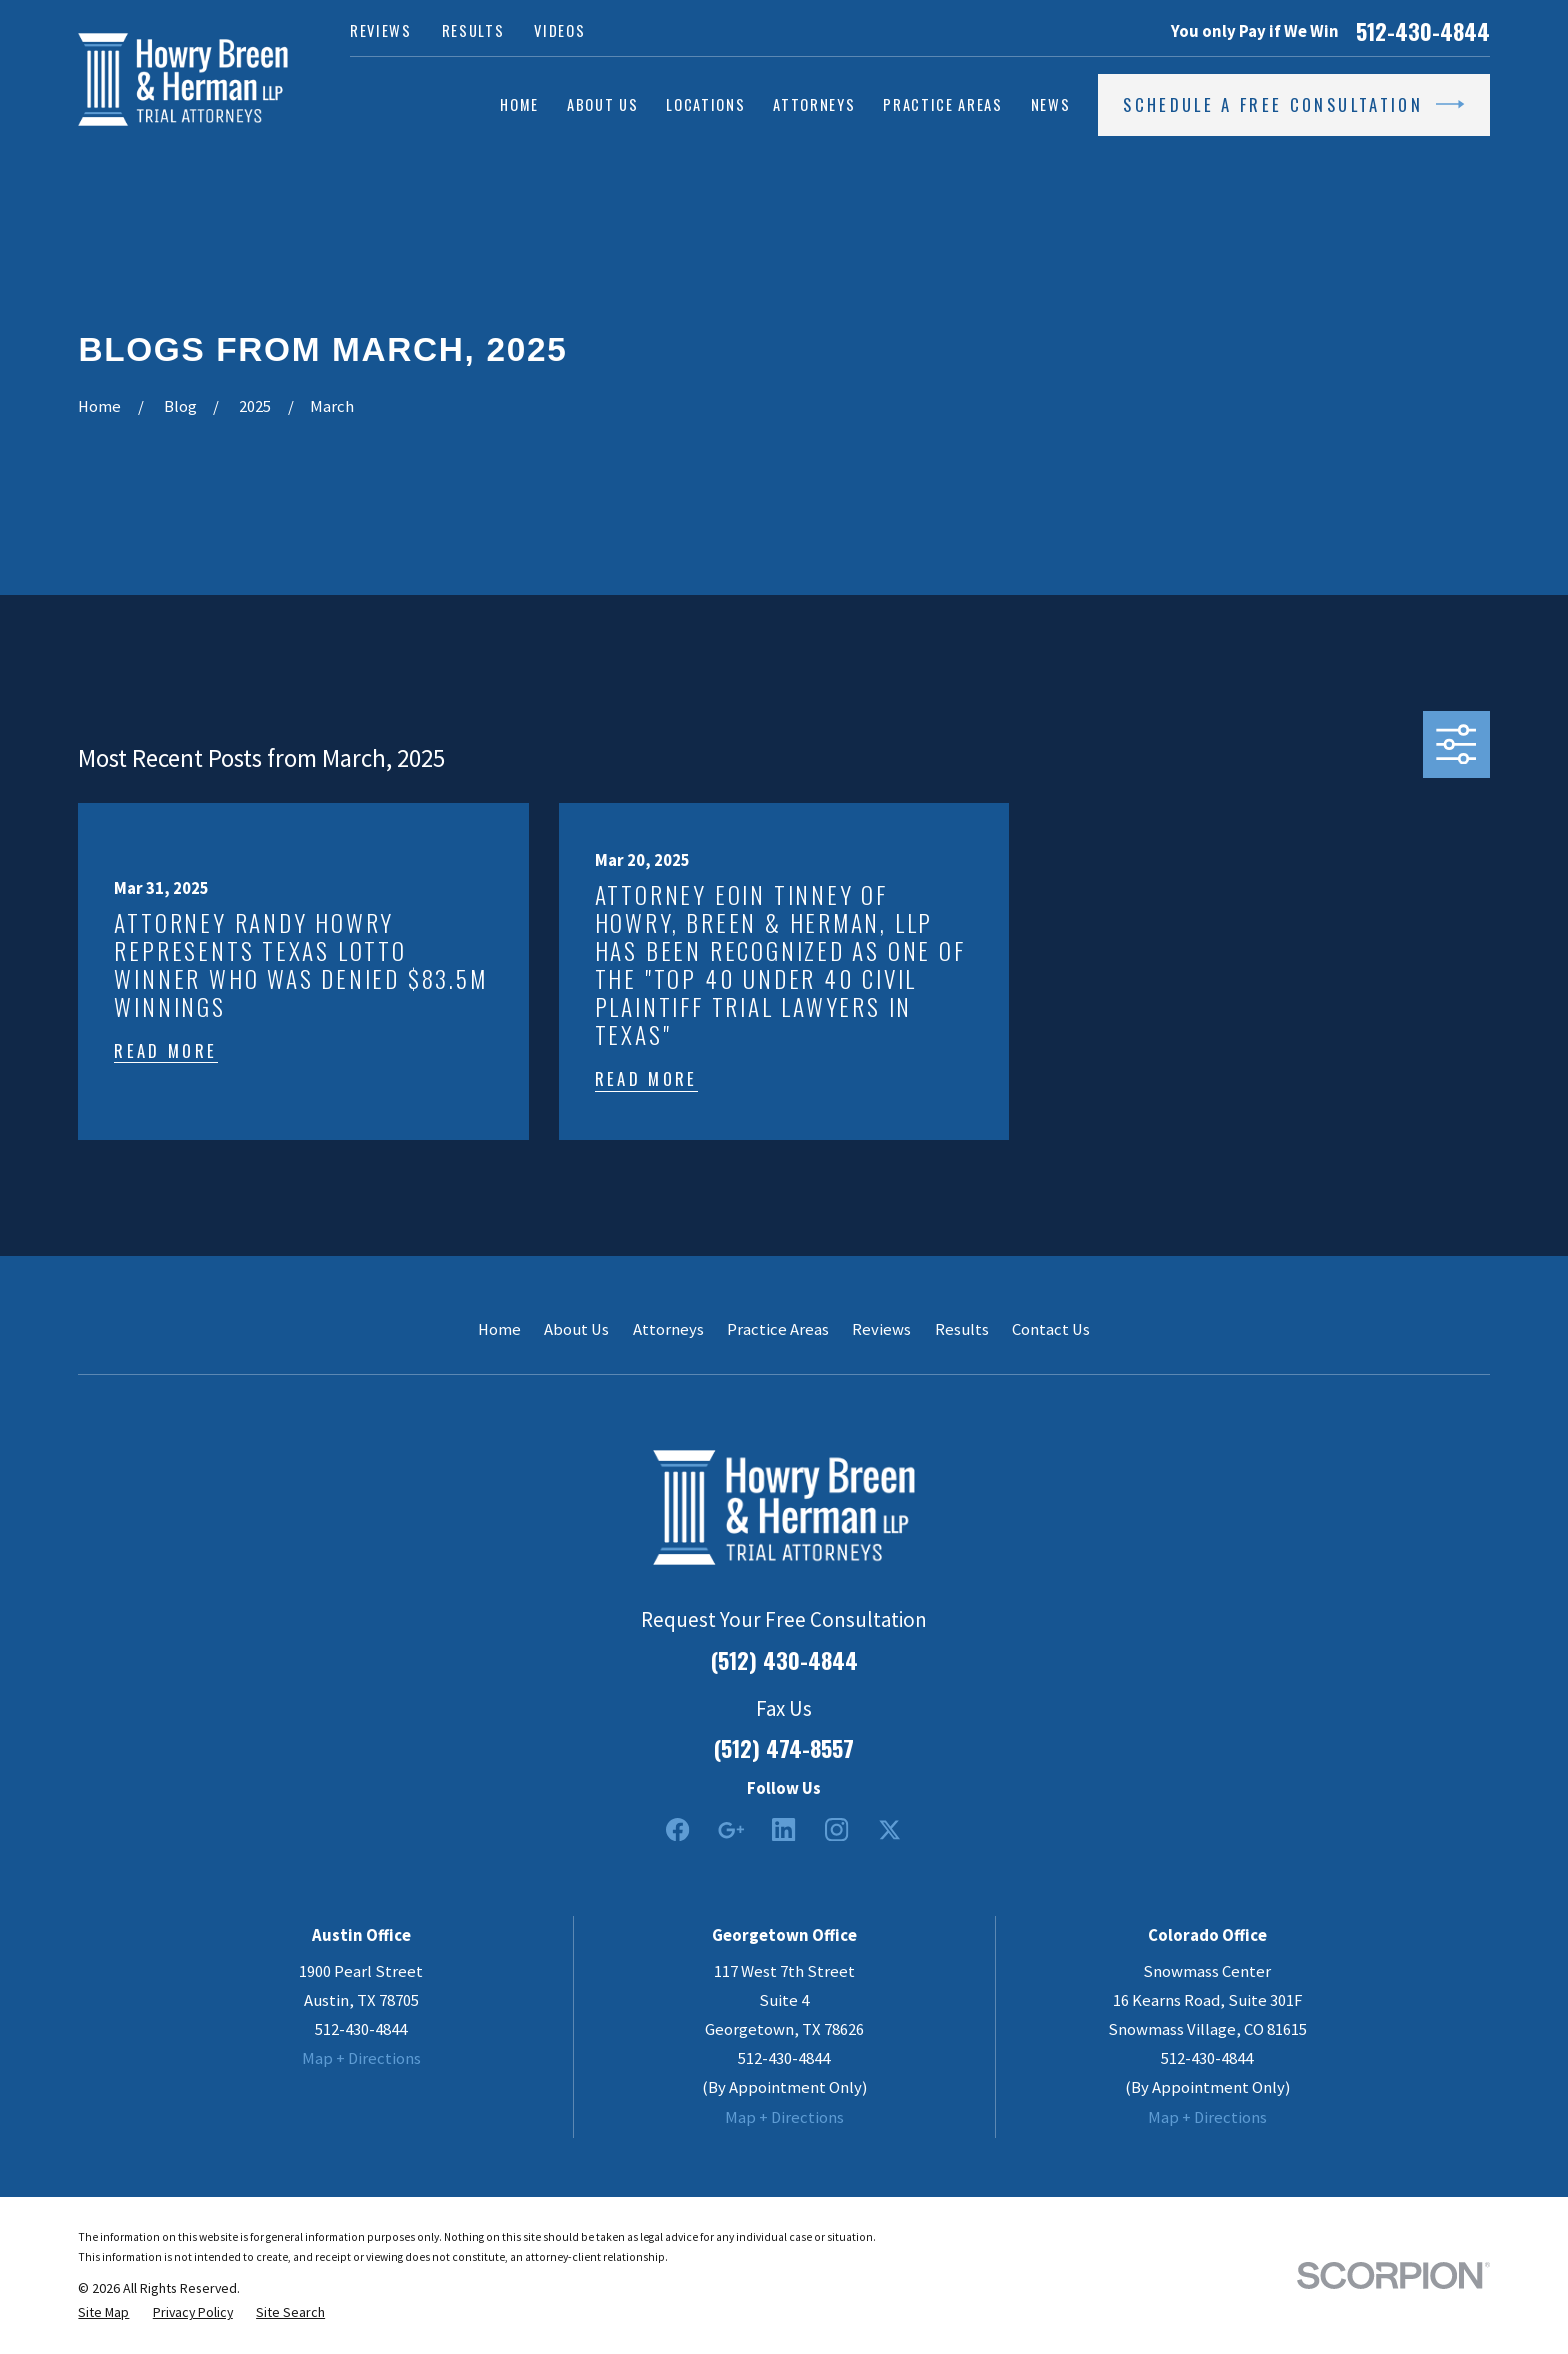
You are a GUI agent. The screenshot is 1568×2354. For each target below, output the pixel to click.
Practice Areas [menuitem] (942, 104)
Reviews (381, 30)
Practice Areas (778, 1329)
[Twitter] (889, 1829)
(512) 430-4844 (784, 1660)
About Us (576, 1329)
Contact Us (1051, 1329)
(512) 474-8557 (784, 1748)
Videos (559, 30)
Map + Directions (361, 2058)
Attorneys (668, 1329)
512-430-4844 (1423, 31)
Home (499, 1329)
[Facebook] (677, 1829)
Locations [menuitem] (705, 104)
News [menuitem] (1051, 104)
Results (473, 30)
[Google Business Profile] (730, 1829)
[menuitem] (103, 2312)
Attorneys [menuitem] (814, 104)
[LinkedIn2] (783, 1829)
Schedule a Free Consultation (1293, 104)
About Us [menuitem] (602, 104)
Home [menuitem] (519, 104)
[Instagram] (836, 1829)
